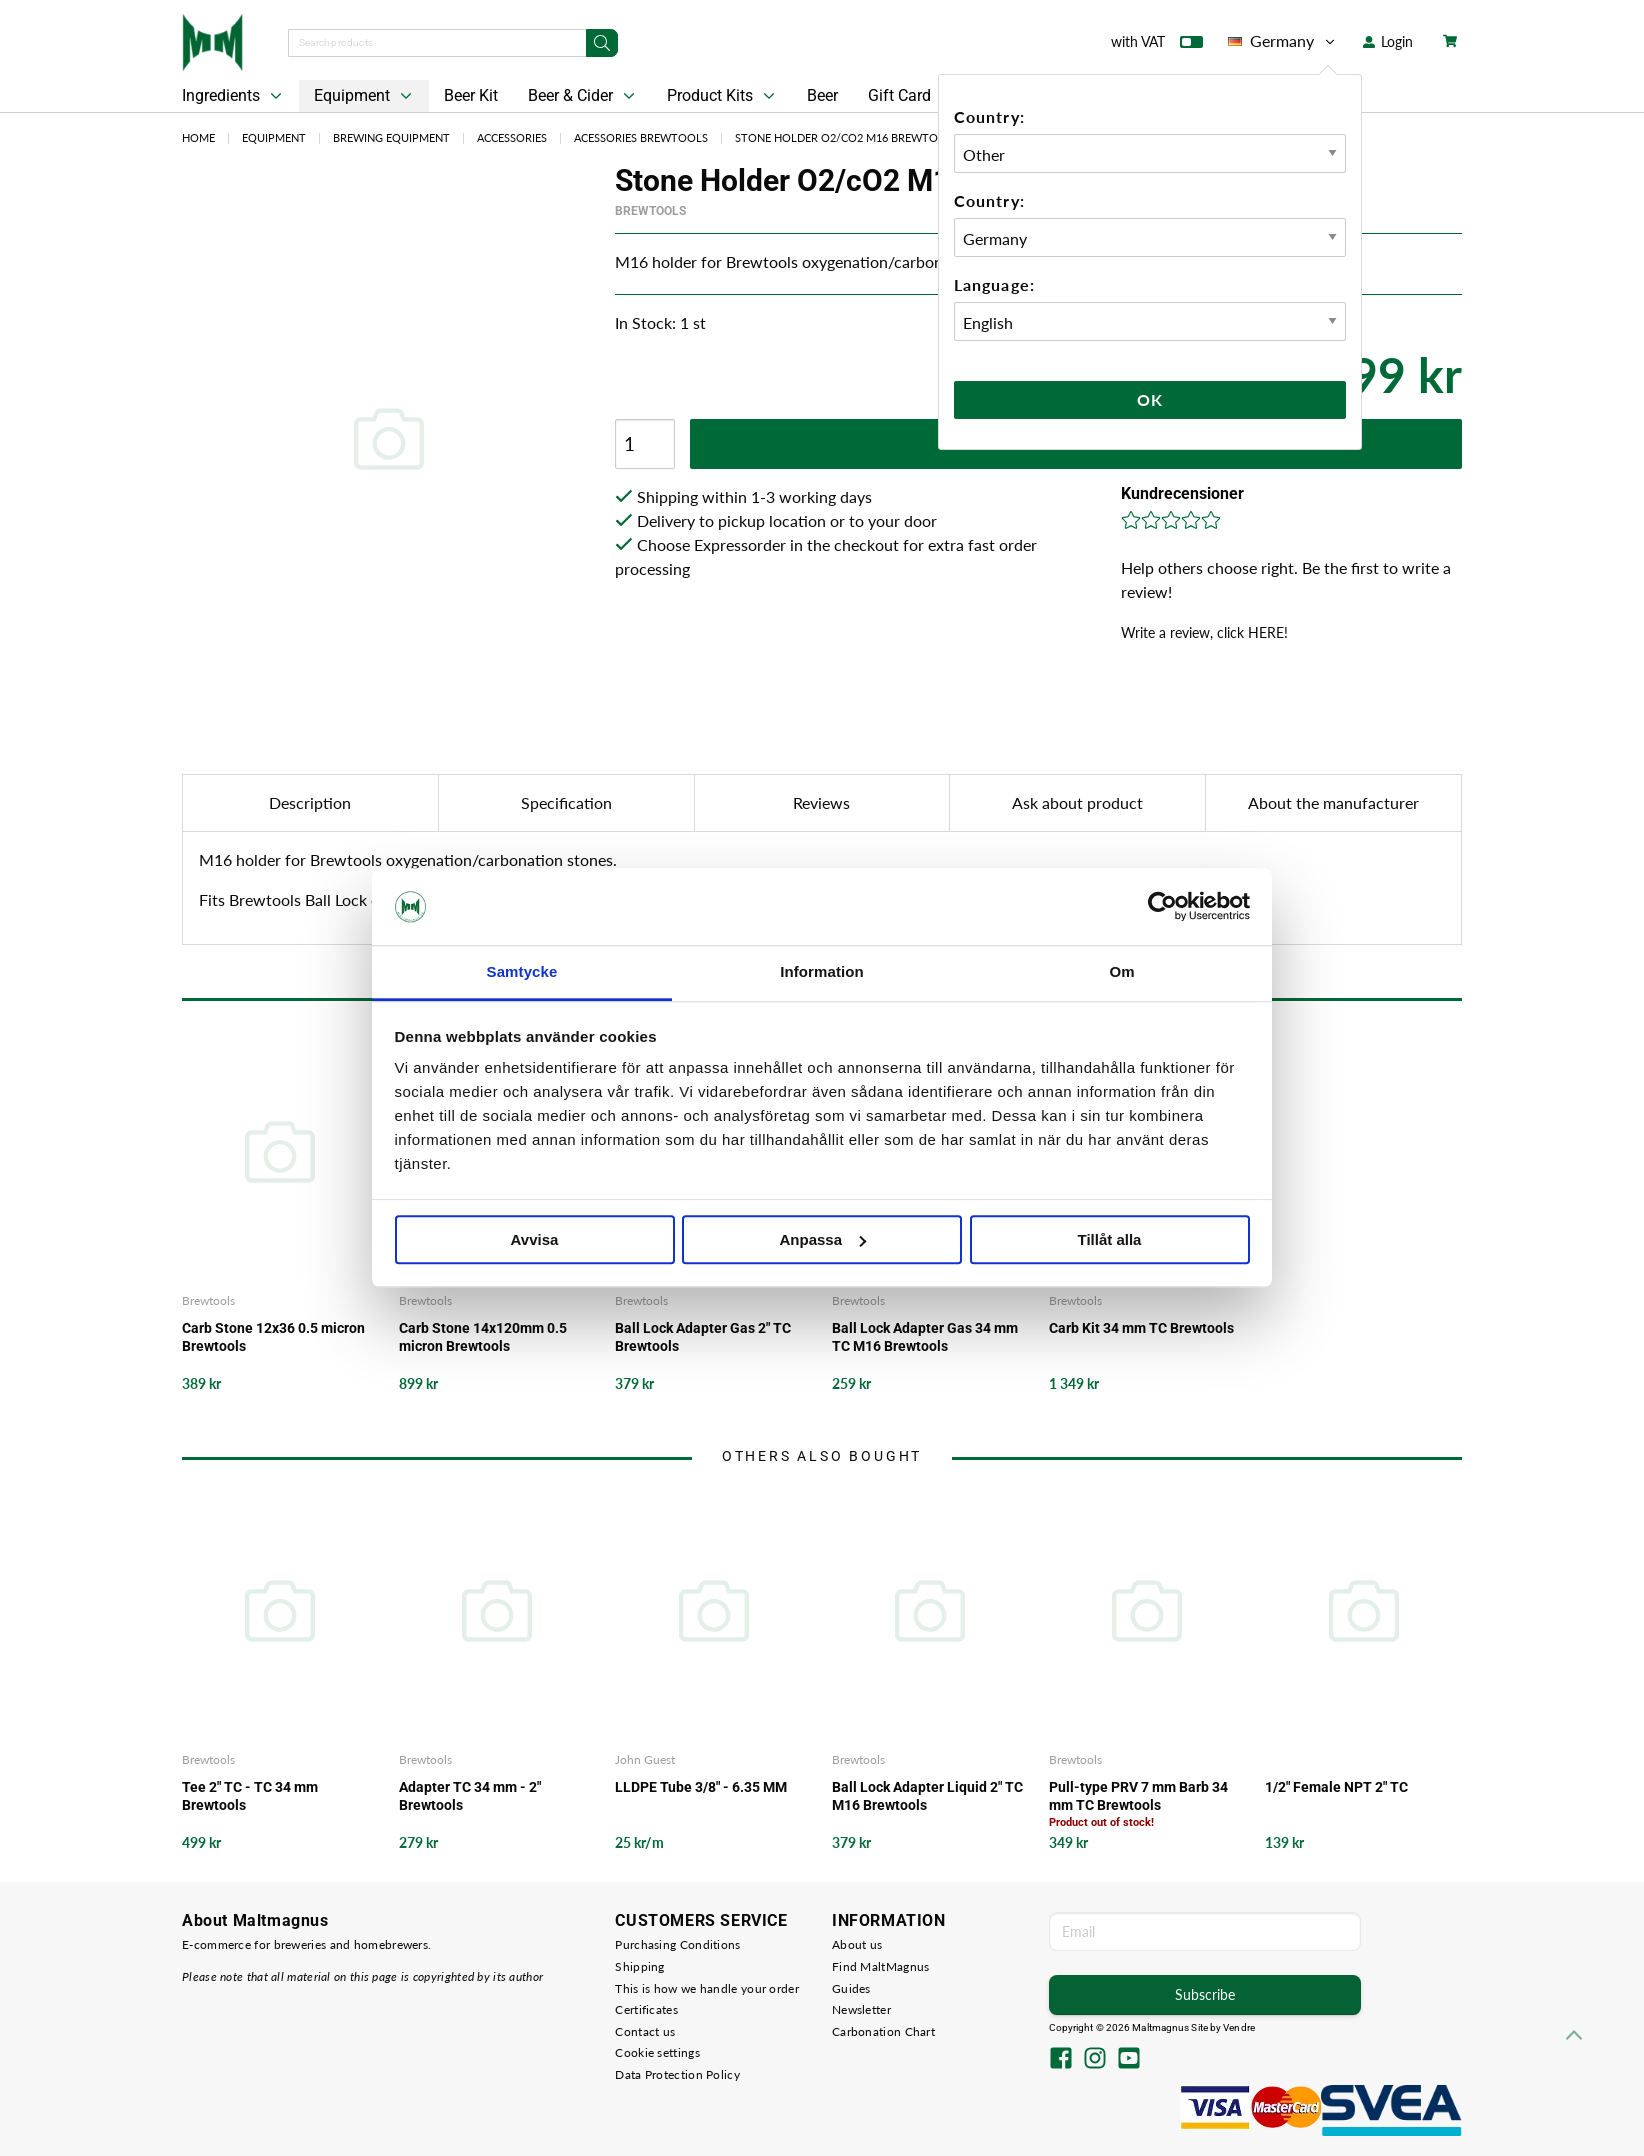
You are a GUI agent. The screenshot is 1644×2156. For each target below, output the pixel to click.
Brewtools (650, 211)
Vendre (1239, 2027)
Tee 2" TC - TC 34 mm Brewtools (250, 1796)
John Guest (645, 1759)
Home (198, 137)
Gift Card (899, 95)
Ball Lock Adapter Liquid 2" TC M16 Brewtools (927, 1796)
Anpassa (822, 1239)
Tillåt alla (1110, 1239)
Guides (851, 1988)
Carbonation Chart (883, 2031)
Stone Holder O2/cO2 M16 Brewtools (847, 137)
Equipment (365, 96)
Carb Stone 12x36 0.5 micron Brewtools (273, 1337)
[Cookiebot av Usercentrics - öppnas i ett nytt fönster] (1162, 907)
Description (310, 802)
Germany (1283, 41)
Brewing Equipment (391, 137)
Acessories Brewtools (641, 137)
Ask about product (1077, 802)
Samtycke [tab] (522, 971)
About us (857, 1944)
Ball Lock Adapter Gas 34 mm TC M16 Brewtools (925, 1337)
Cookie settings (657, 2052)
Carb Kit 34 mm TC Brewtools (1141, 1328)
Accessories (512, 137)
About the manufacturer (1333, 802)
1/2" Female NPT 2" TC (1336, 1787)
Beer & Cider (583, 96)
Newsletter (861, 2009)
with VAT (1157, 46)
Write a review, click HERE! (1204, 632)
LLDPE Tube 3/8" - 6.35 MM (701, 1787)
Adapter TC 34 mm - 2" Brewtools (470, 1796)
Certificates (646, 2009)
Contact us (645, 2031)
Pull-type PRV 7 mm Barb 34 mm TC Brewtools (1138, 1796)
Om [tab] (1121, 971)
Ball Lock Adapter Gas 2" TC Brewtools (703, 1337)
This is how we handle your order (707, 1988)
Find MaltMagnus (881, 1966)
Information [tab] (822, 971)
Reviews (821, 802)
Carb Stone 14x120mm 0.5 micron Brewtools (483, 1337)
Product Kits (723, 96)
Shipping (639, 1966)
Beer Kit (471, 95)
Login (1388, 41)
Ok (1150, 399)
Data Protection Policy (677, 2074)
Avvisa (535, 1239)
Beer (822, 95)
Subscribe (1205, 1994)
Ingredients (234, 96)
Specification (566, 802)
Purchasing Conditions (677, 1944)
